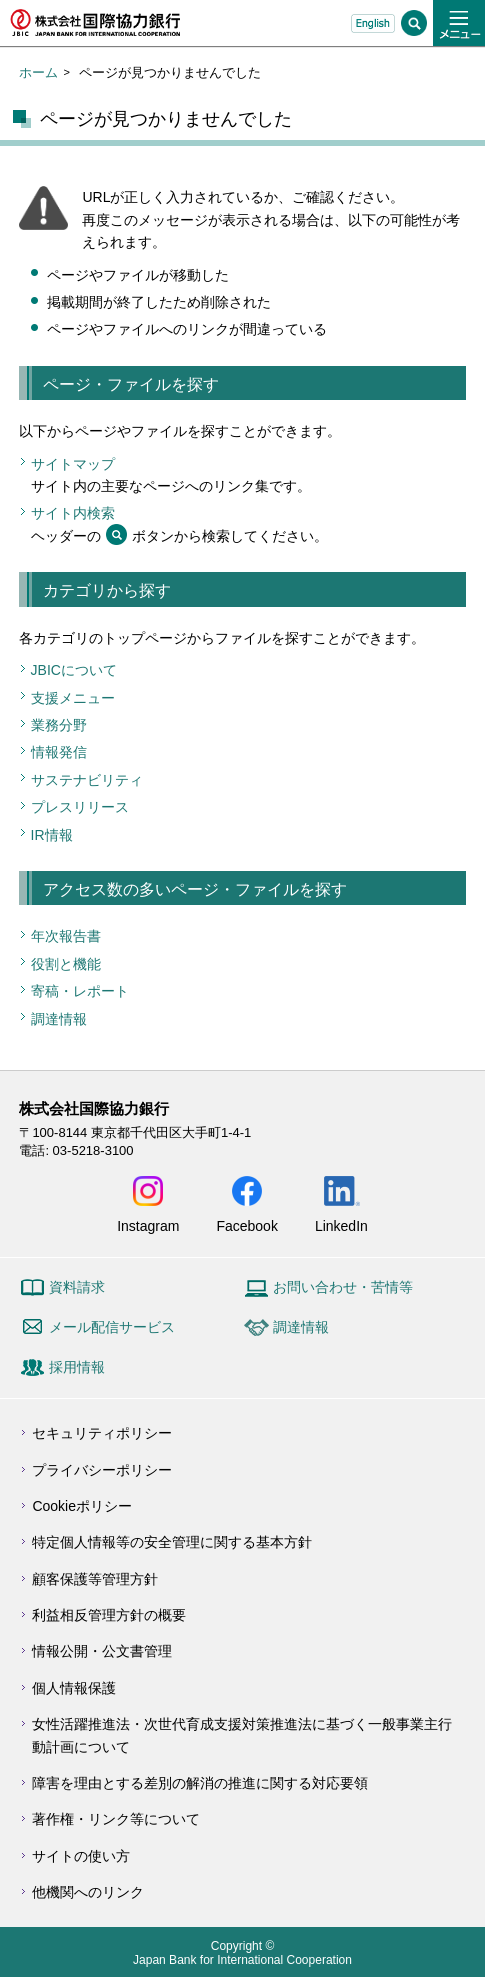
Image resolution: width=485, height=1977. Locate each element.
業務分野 (59, 725)
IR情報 (52, 835)
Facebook (246, 1225)
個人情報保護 (74, 1688)
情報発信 (59, 752)
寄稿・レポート (80, 991)
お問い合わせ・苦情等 (343, 1287)
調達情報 (59, 1019)
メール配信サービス (112, 1327)
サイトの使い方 (81, 1856)
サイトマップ (73, 464)
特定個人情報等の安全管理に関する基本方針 (172, 1542)
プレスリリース (80, 807)
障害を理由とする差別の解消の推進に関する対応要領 (200, 1783)
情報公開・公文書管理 (102, 1651)
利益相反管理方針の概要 (109, 1615)
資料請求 (77, 1287)
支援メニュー (73, 698)
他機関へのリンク (88, 1892)
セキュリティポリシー (102, 1433)
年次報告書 (66, 936)
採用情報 (77, 1367)
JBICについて (74, 670)
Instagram (148, 1225)
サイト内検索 (73, 513)
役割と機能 (66, 964)
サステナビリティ (87, 780)
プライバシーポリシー (102, 1470)
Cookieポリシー (82, 1506)
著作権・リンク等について (116, 1819)
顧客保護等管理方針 (95, 1579)
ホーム (38, 72)
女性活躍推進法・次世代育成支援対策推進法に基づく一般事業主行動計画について (242, 1735)
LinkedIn (341, 1225)
